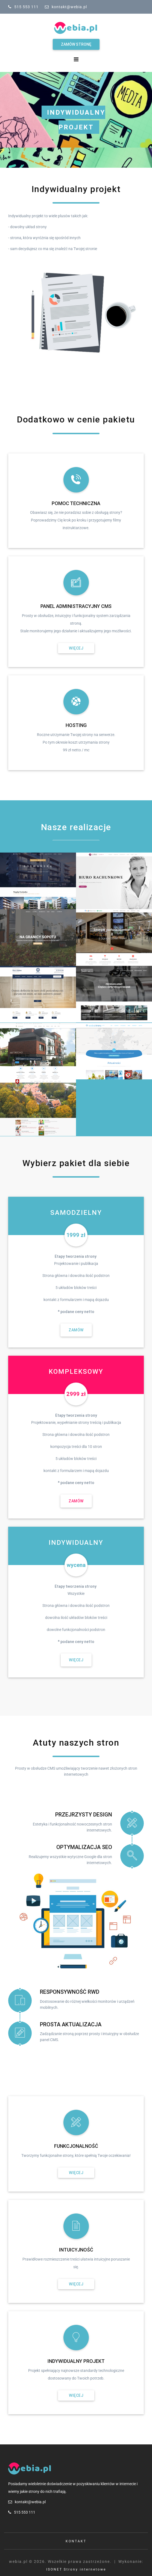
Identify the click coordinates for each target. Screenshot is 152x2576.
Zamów (76, 1330)
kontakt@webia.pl (69, 7)
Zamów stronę (76, 44)
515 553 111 (26, 7)
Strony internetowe (85, 2569)
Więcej (76, 648)
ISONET (54, 2569)
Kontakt (76, 2541)
